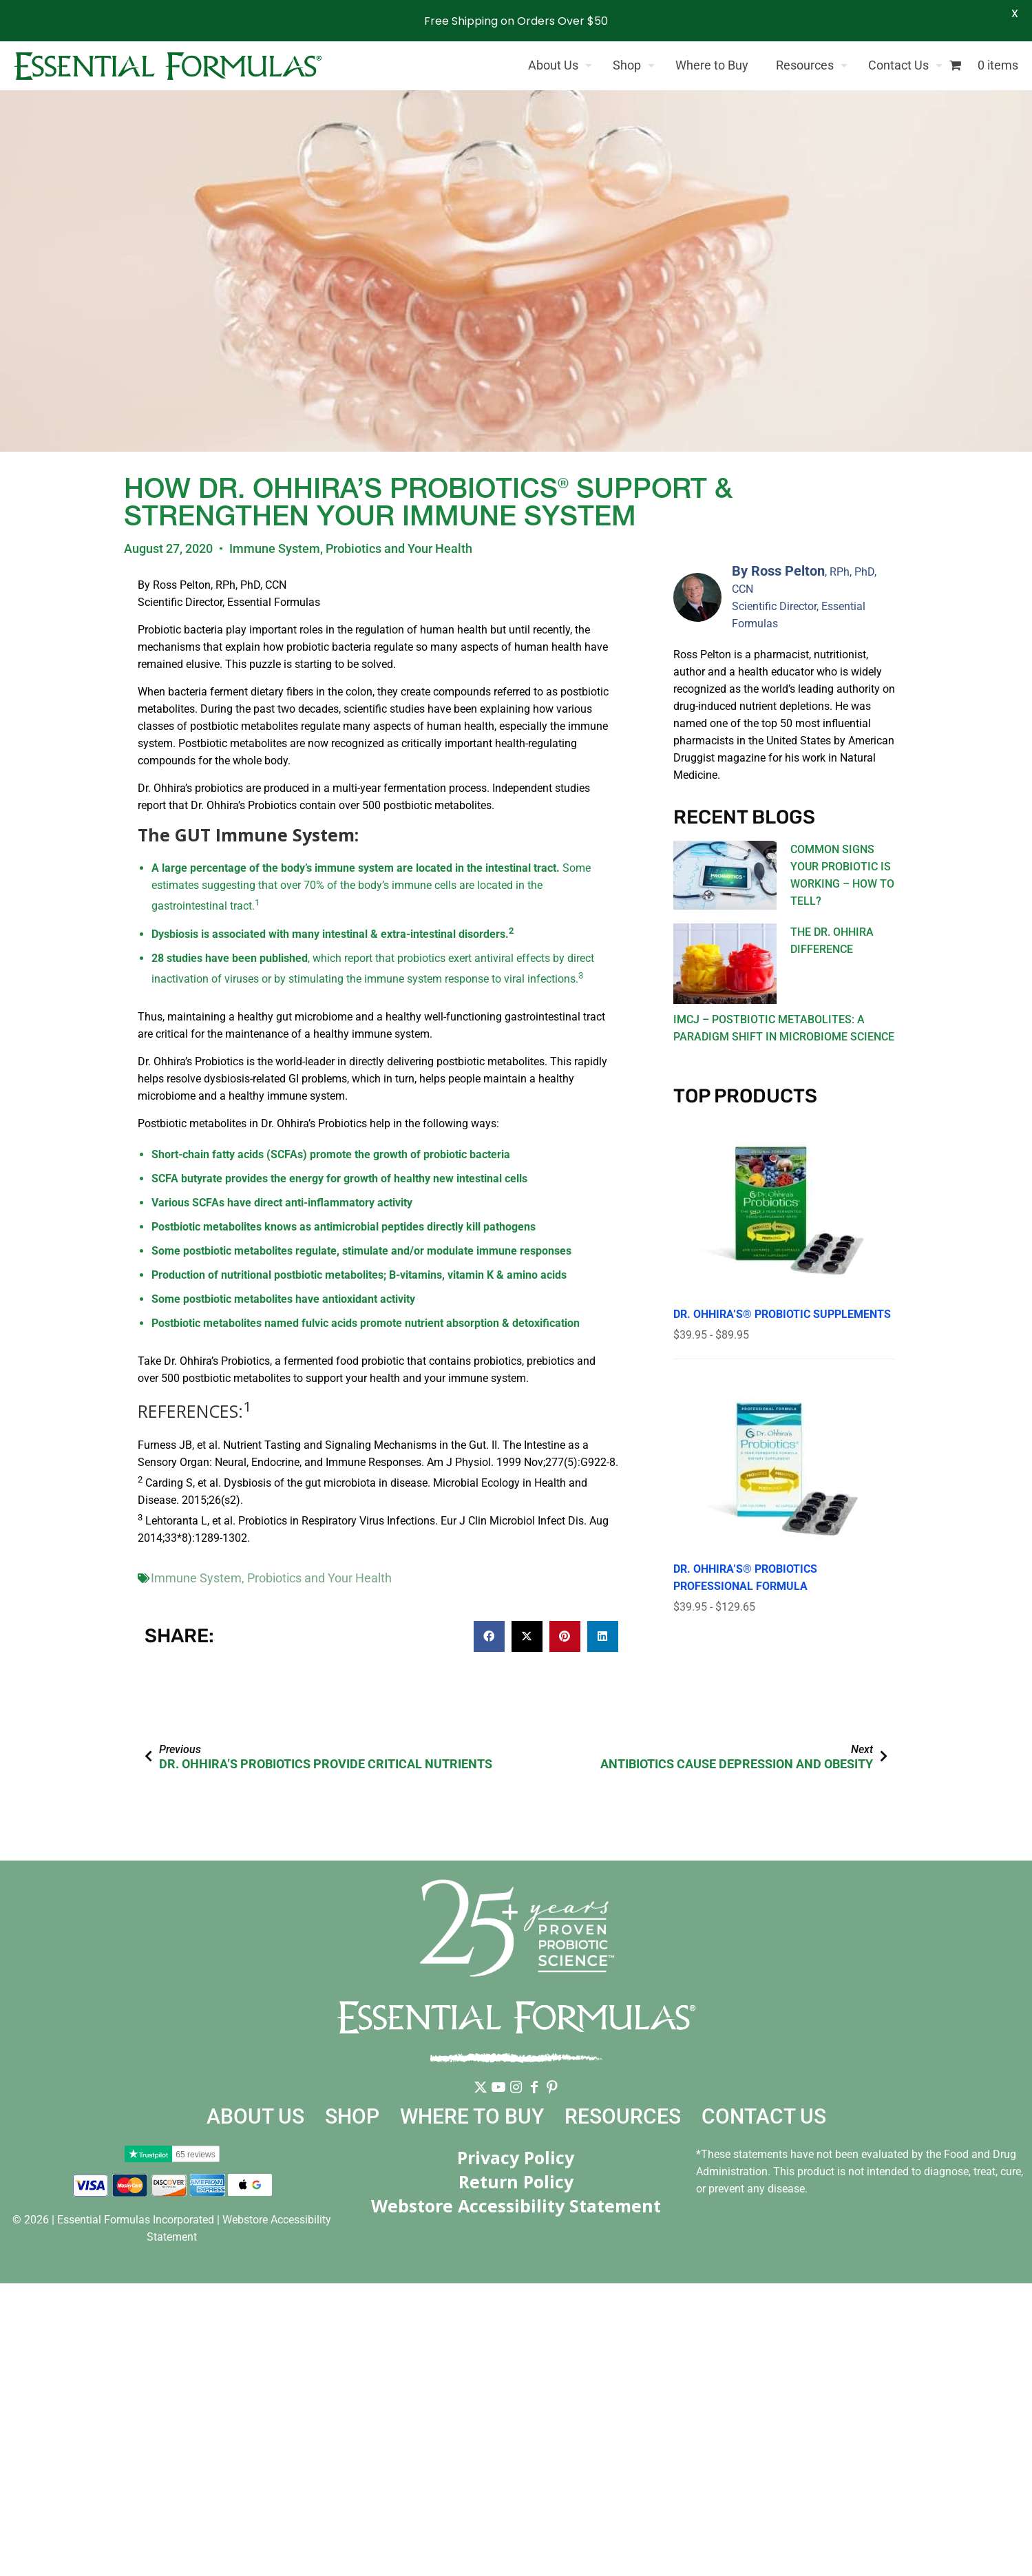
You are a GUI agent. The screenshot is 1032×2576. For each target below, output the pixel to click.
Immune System (274, 548)
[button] (489, 1636)
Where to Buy (472, 2116)
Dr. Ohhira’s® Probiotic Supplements (782, 1314)
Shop (352, 2116)
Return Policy (516, 2181)
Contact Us (764, 2116)
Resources (623, 2116)
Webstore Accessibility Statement (516, 2205)
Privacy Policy (515, 2157)
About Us (255, 2116)
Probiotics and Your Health (399, 548)
